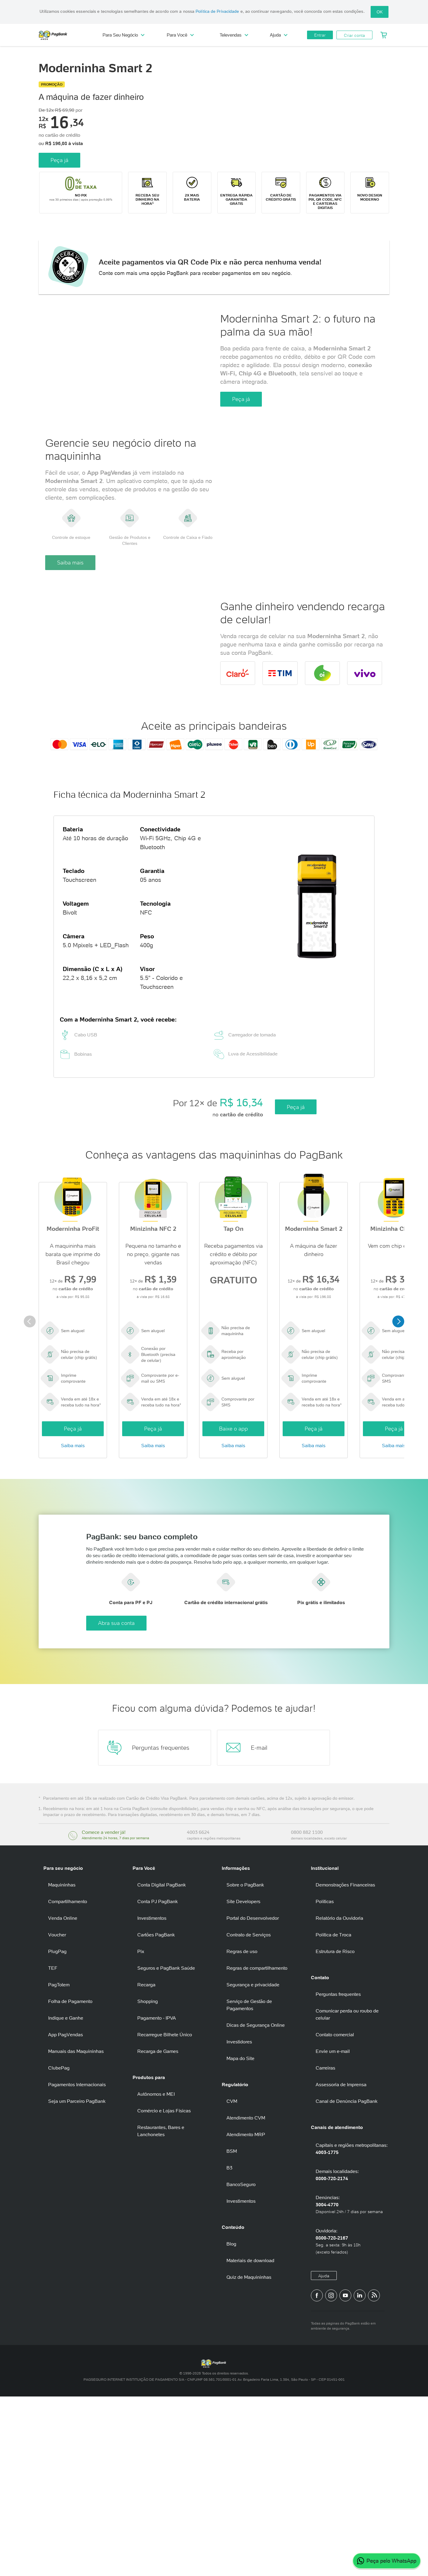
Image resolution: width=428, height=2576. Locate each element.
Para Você (180, 35)
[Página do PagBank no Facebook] (316, 2475)
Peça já (59, 160)
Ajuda (278, 35)
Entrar (320, 35)
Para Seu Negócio (123, 35)
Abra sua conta (236, 1801)
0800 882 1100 (307, 2012)
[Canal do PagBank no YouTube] (345, 2475)
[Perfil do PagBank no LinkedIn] (359, 2475)
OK (380, 12)
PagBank (65, 35)
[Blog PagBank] (374, 2475)
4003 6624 (198, 2012)
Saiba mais (70, 655)
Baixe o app (233, 1586)
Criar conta (354, 35)
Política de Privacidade (217, 11)
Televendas (234, 35)
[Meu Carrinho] (383, 35)
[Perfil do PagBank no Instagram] (331, 2475)
